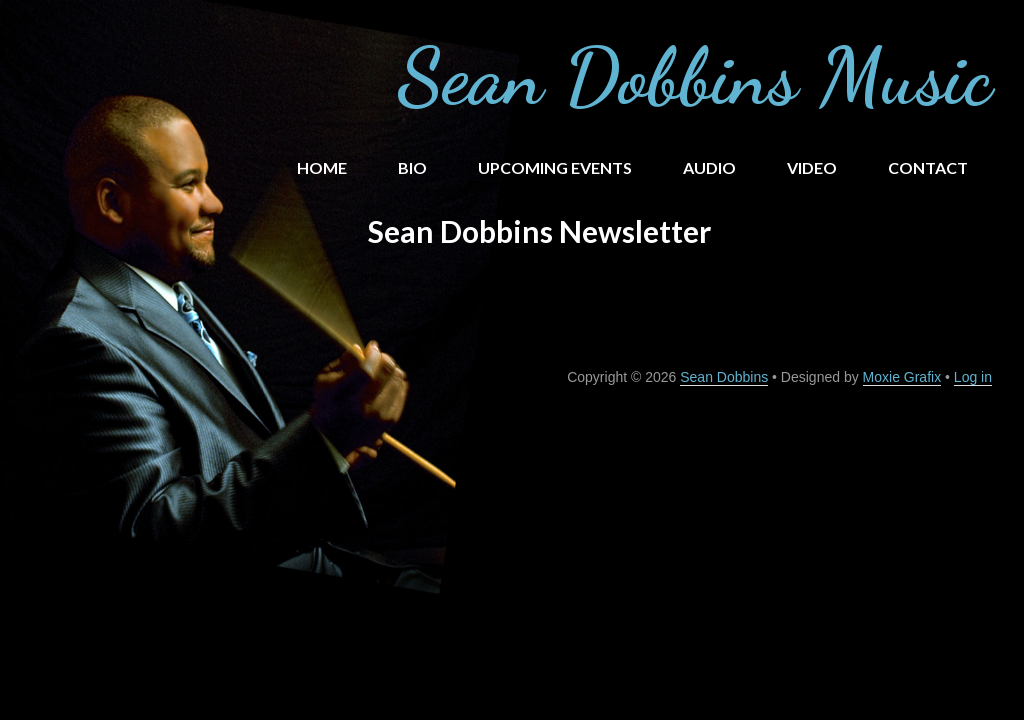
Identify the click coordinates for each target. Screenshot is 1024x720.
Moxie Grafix (902, 377)
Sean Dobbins (724, 377)
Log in (973, 377)
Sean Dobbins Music (694, 76)
